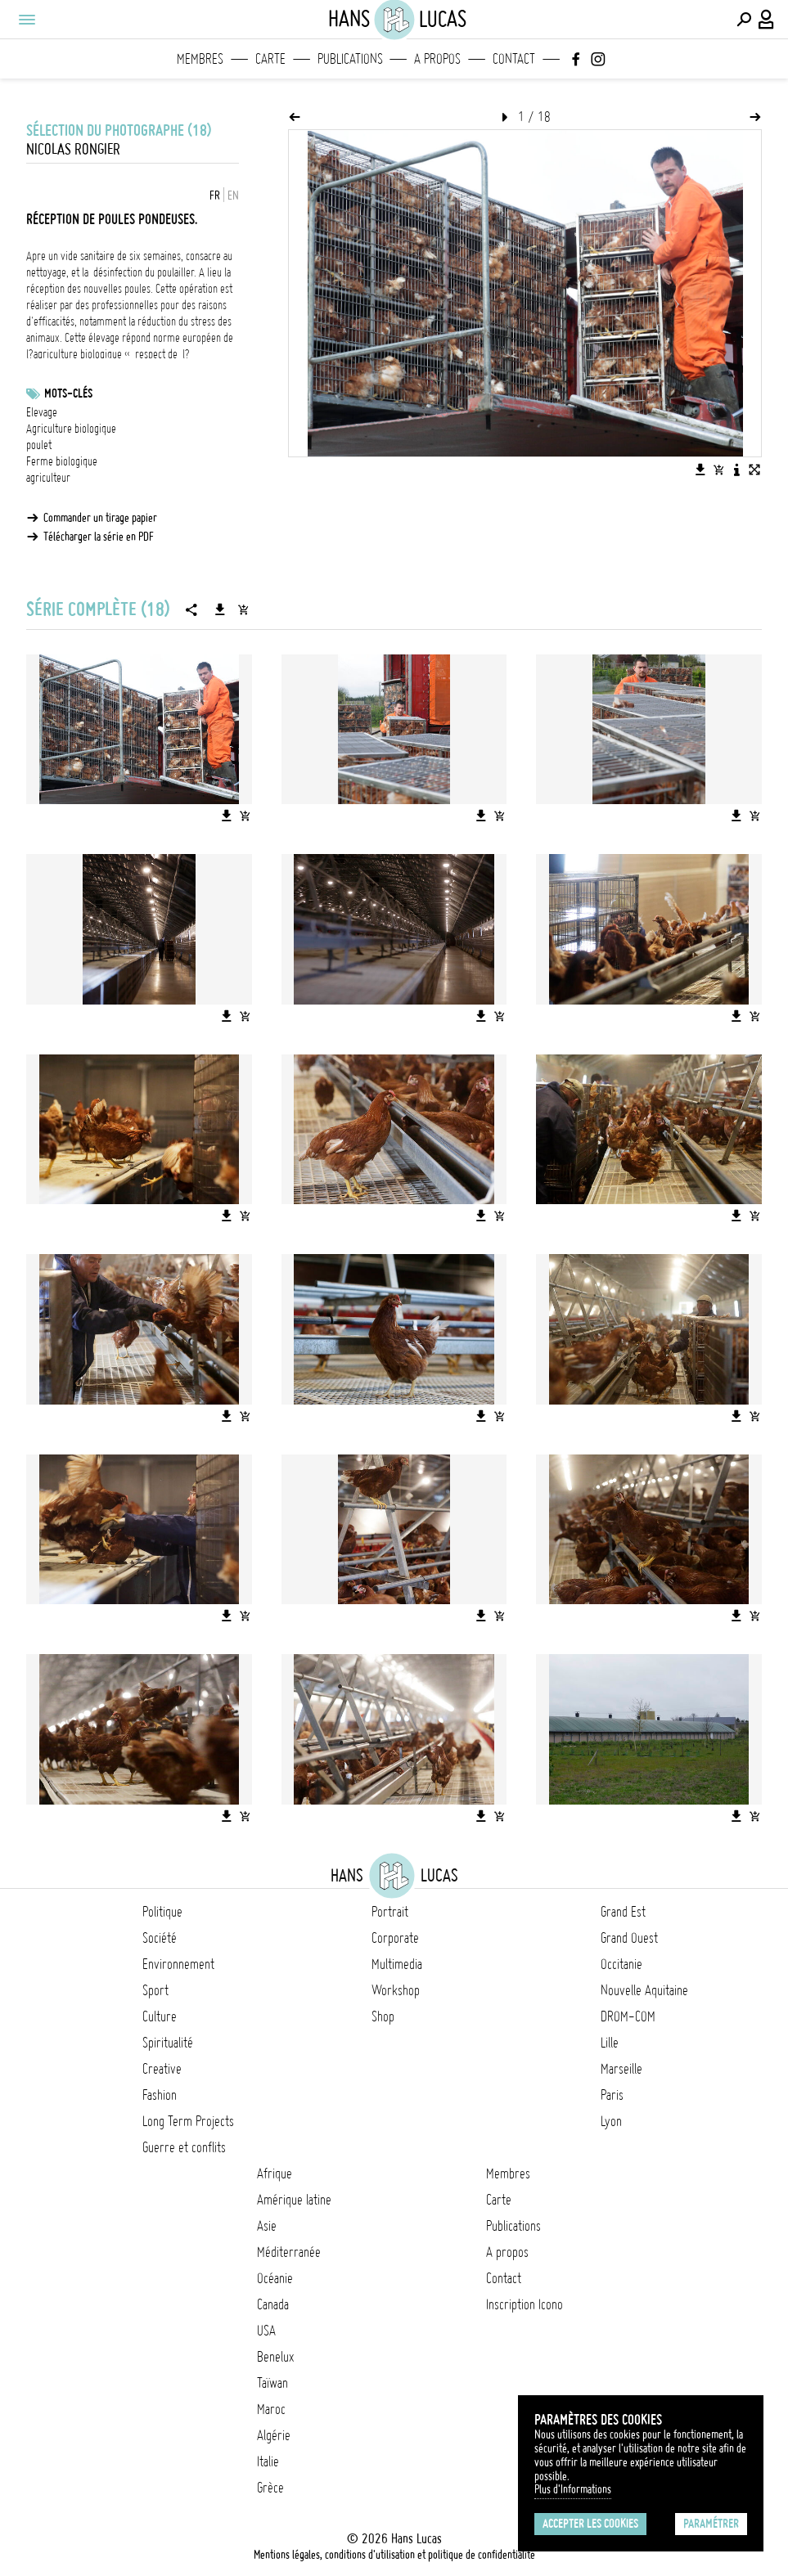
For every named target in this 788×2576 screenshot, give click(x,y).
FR (214, 195)
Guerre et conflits (184, 2147)
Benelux (275, 2357)
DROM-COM (628, 2016)
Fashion (159, 2095)
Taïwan (272, 2383)
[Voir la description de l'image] (736, 469)
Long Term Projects (188, 2121)
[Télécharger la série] (220, 609)
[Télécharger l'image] (700, 469)
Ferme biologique (61, 461)
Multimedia (396, 1964)
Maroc (271, 2409)
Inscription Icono (524, 2304)
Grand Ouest (629, 1938)
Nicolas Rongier (73, 149)
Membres (200, 59)
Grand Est (623, 1912)
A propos (437, 59)
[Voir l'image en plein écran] (754, 469)
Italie (268, 2461)
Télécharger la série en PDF (98, 536)
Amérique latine (294, 2200)
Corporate (395, 1938)
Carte (270, 59)
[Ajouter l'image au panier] (718, 469)
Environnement (178, 1964)
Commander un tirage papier (100, 517)
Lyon (611, 2121)
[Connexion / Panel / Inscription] (766, 19)
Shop (382, 2016)
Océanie (275, 2278)
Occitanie (621, 1964)
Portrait (389, 1912)
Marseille (621, 2069)
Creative (162, 2069)
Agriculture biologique (71, 428)
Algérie (273, 2435)
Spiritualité (167, 2042)
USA (266, 2330)
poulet (39, 445)
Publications (350, 59)
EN (233, 195)
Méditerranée (289, 2252)
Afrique (274, 2173)
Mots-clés (68, 393)
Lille (610, 2042)
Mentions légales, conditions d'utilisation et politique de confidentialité (394, 2554)
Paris (612, 2095)
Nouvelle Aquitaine (644, 1990)
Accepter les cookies (590, 2523)
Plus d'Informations (572, 2489)
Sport (155, 1990)
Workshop (395, 1990)
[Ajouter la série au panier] (243, 609)
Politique (162, 1912)
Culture (159, 2016)
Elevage (41, 412)
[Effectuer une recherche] (743, 19)
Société (159, 1938)
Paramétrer (711, 2523)
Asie (267, 2226)
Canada (273, 2304)
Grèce (270, 2487)
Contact (514, 59)
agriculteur (48, 477)
